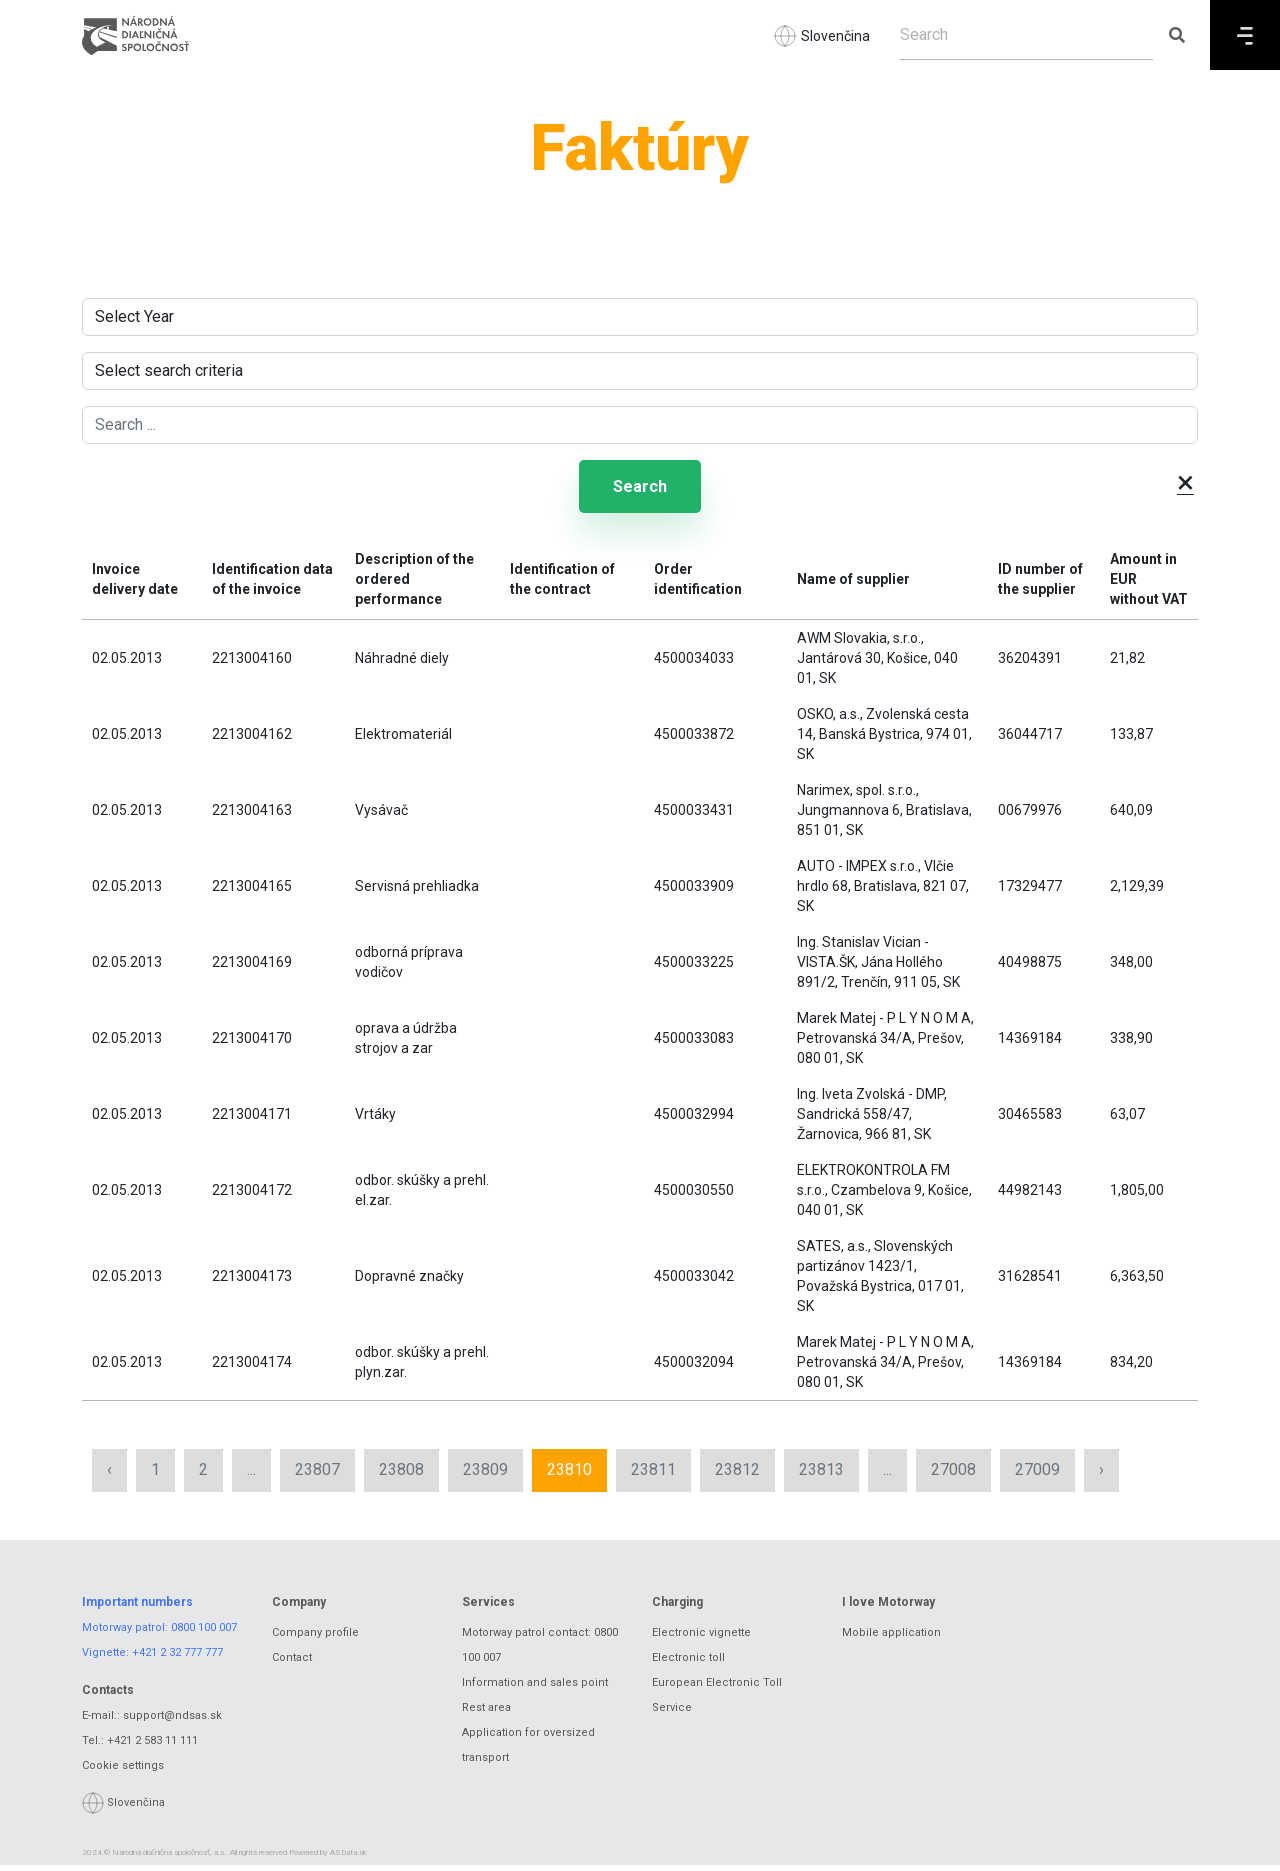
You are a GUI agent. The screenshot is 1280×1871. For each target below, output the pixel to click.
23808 (401, 1475)
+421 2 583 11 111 (152, 1745)
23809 (485, 1475)
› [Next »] (1101, 1475)
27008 (953, 1475)
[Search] (1026, 35)
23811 (653, 1475)
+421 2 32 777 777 (177, 1658)
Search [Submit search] (640, 489)
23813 (821, 1475)
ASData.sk (348, 1858)
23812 (737, 1475)
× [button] (1185, 482)
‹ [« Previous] (109, 1475)
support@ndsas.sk (172, 1720)
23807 (317, 1475)
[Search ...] (640, 425)
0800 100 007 (204, 1633)
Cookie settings (123, 1770)
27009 (1037, 1475)
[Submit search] (1176, 35)
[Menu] (1245, 35)
